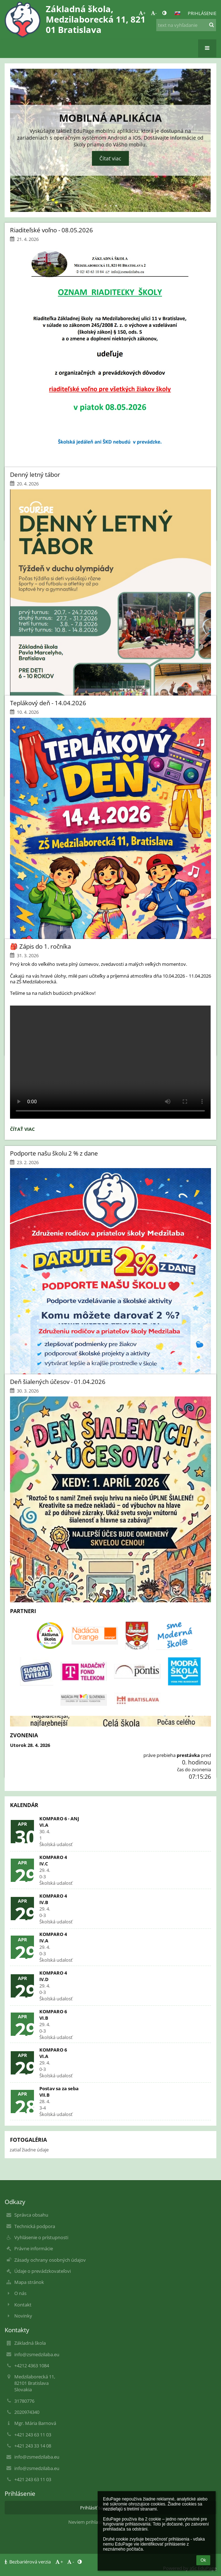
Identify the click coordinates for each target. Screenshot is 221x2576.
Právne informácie (33, 2248)
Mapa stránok (29, 2282)
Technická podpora (34, 2226)
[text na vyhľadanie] (186, 25)
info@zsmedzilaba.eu (36, 2354)
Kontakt (22, 2304)
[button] (177, 13)
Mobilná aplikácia (110, 118)
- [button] (154, 13)
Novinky (23, 2316)
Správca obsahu (31, 2215)
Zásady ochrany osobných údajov (50, 2260)
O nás (20, 2293)
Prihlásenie (202, 13)
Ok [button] (203, 2560)
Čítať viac (110, 158)
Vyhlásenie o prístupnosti (41, 2237)
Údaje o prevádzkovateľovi (42, 2271)
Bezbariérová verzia (28, 2561)
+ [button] (142, 13)
